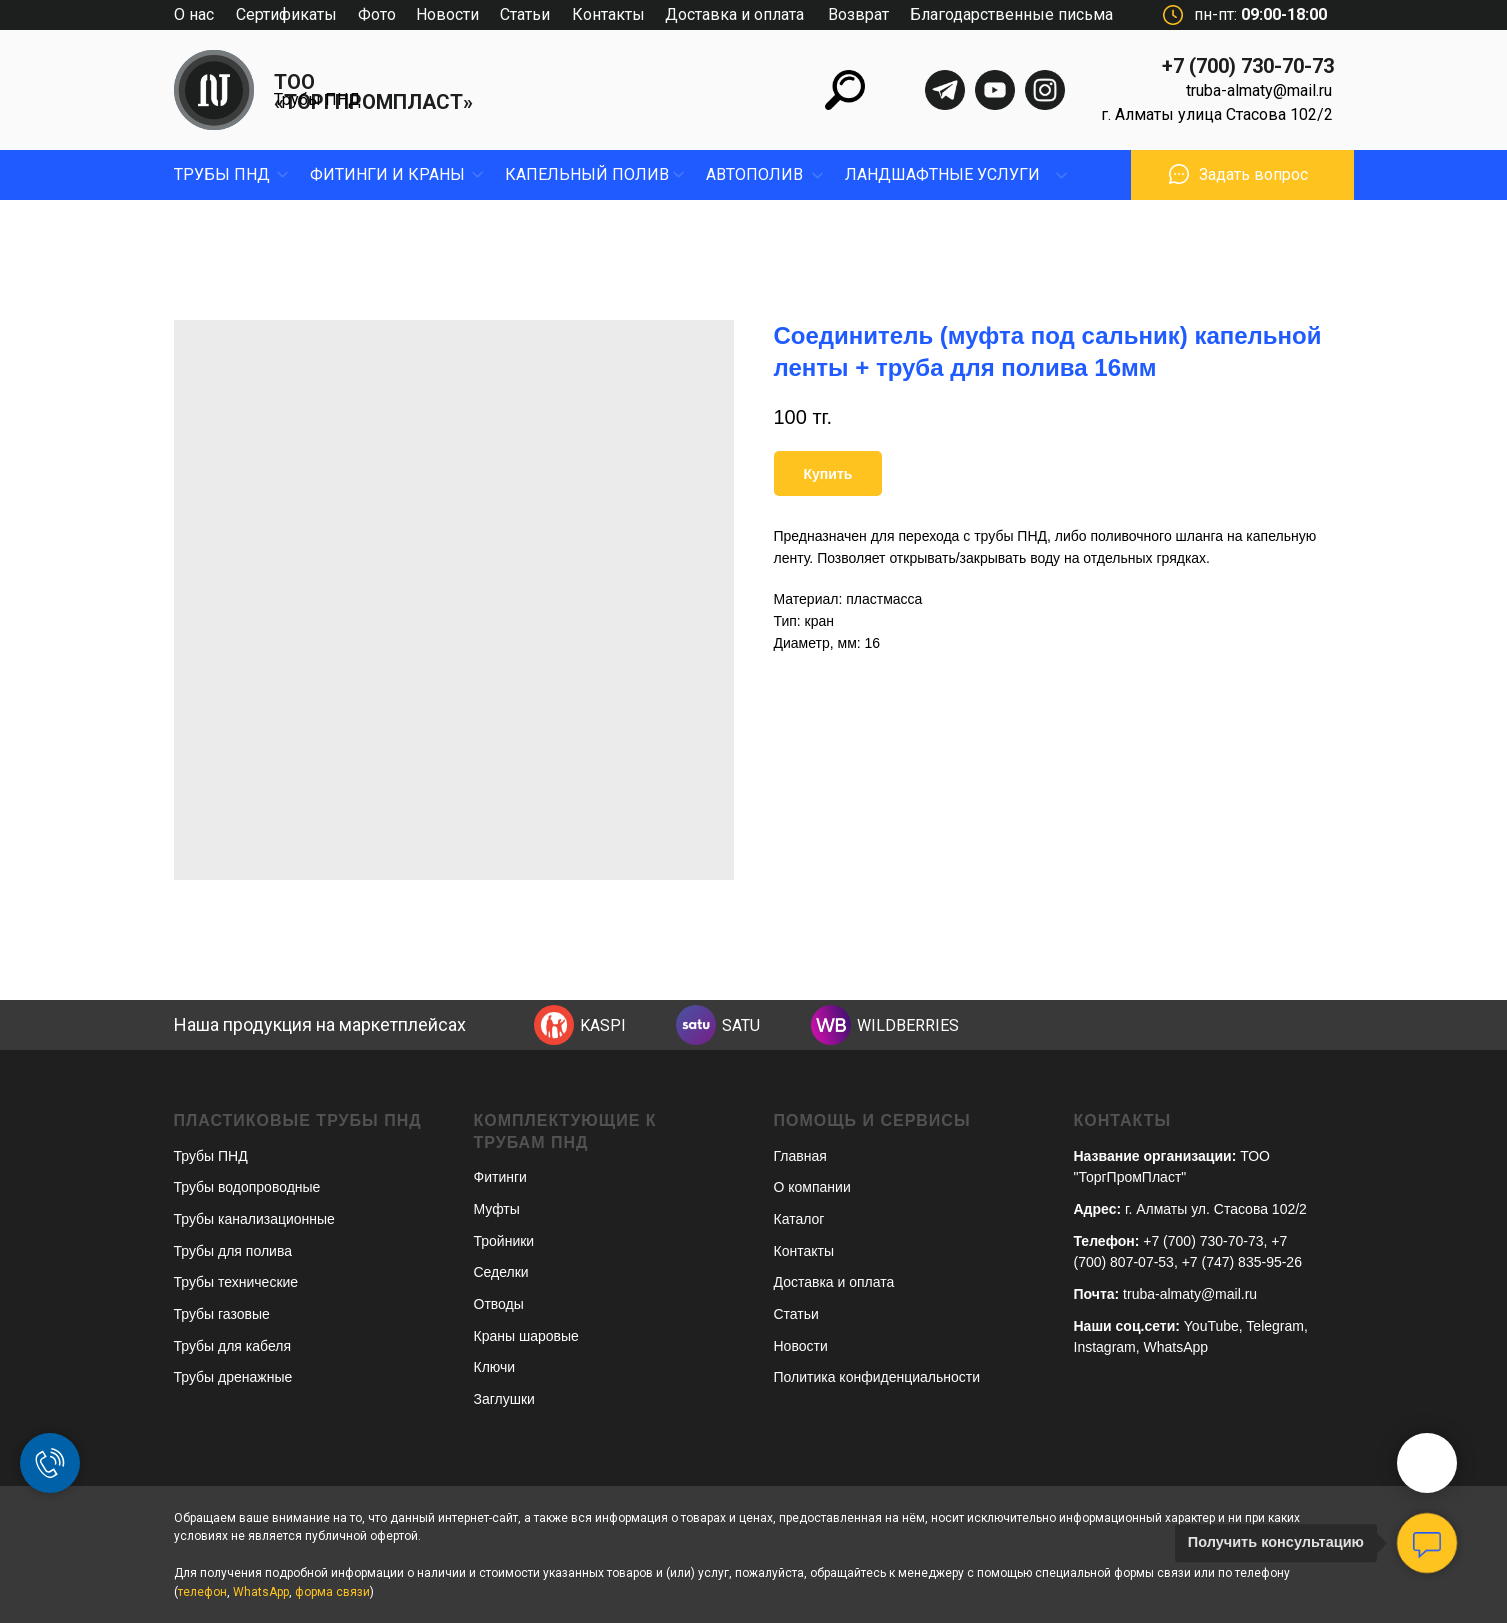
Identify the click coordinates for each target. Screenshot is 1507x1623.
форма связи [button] (332, 1592)
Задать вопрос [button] (1253, 174)
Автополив (754, 174)
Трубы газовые (222, 1314)
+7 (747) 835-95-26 (1242, 1262)
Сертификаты (286, 14)
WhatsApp (1176, 1347)
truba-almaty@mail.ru (1259, 90)
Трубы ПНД (317, 99)
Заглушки (504, 1399)
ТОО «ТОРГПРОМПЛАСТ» (373, 92)
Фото (377, 14)
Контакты (608, 14)
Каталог (799, 1219)
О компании (812, 1187)
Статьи (525, 14)
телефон (202, 1592)
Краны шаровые (526, 1336)
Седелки (501, 1272)
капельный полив (587, 174)
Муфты (497, 1209)
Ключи (495, 1367)
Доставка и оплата (734, 14)
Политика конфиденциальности (877, 1377)
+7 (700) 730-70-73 (1248, 66)
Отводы (499, 1304)
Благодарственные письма (1011, 14)
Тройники (504, 1241)
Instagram (1105, 1347)
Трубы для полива (233, 1251)
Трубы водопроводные (247, 1187)
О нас (194, 14)
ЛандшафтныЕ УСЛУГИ (942, 174)
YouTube (1211, 1326)
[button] (1179, 174)
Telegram (1275, 1326)
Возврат (858, 14)
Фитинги (500, 1177)
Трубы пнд (222, 174)
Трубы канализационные (254, 1219)
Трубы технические (236, 1282)
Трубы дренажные (233, 1377)
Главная (800, 1156)
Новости (447, 14)
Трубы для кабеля (232, 1346)
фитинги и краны (387, 174)
